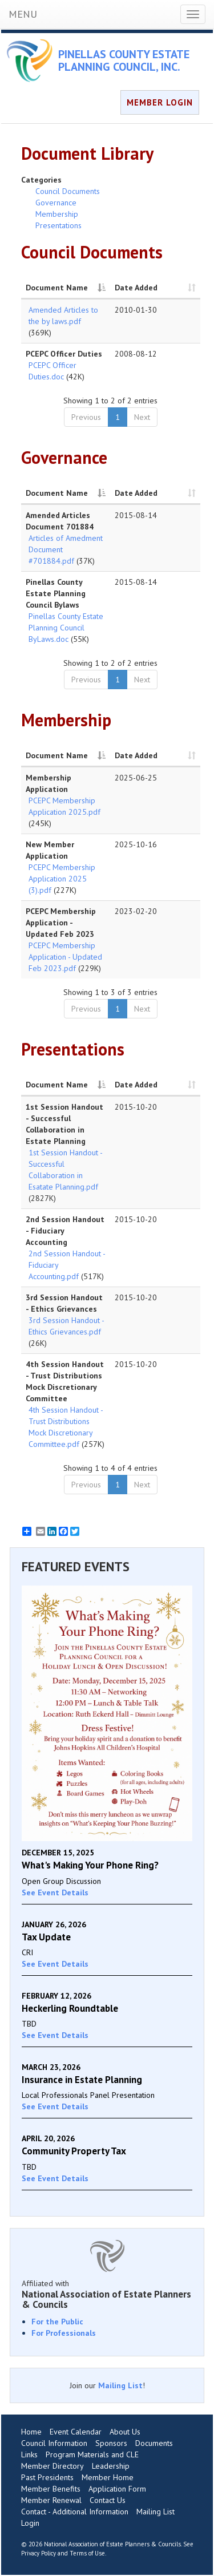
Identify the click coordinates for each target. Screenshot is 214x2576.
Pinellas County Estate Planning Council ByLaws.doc (66, 627)
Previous (86, 417)
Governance (55, 202)
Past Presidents (47, 2477)
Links (29, 2454)
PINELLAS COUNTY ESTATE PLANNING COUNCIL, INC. (123, 60)
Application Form (117, 2489)
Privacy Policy (38, 2553)
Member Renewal (51, 2500)
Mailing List (120, 2385)
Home (31, 2432)
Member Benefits (50, 2489)
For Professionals (63, 2333)
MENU (23, 14)
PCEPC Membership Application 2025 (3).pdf (62, 878)
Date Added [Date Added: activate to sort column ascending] (136, 287)
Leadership (111, 2466)
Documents (154, 2443)
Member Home (108, 2477)
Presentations (58, 225)
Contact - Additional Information (74, 2511)
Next (142, 417)
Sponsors (111, 2443)
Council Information (54, 2443)
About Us (125, 2432)
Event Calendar (76, 2432)
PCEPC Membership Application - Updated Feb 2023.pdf (65, 956)
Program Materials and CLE (92, 2454)
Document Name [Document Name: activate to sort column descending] (57, 287)
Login (30, 2523)
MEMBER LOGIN (160, 102)
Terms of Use (87, 2553)
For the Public (57, 2321)
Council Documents (67, 191)
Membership (56, 214)
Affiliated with (107, 2294)
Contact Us (108, 2500)
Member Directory (52, 2466)
